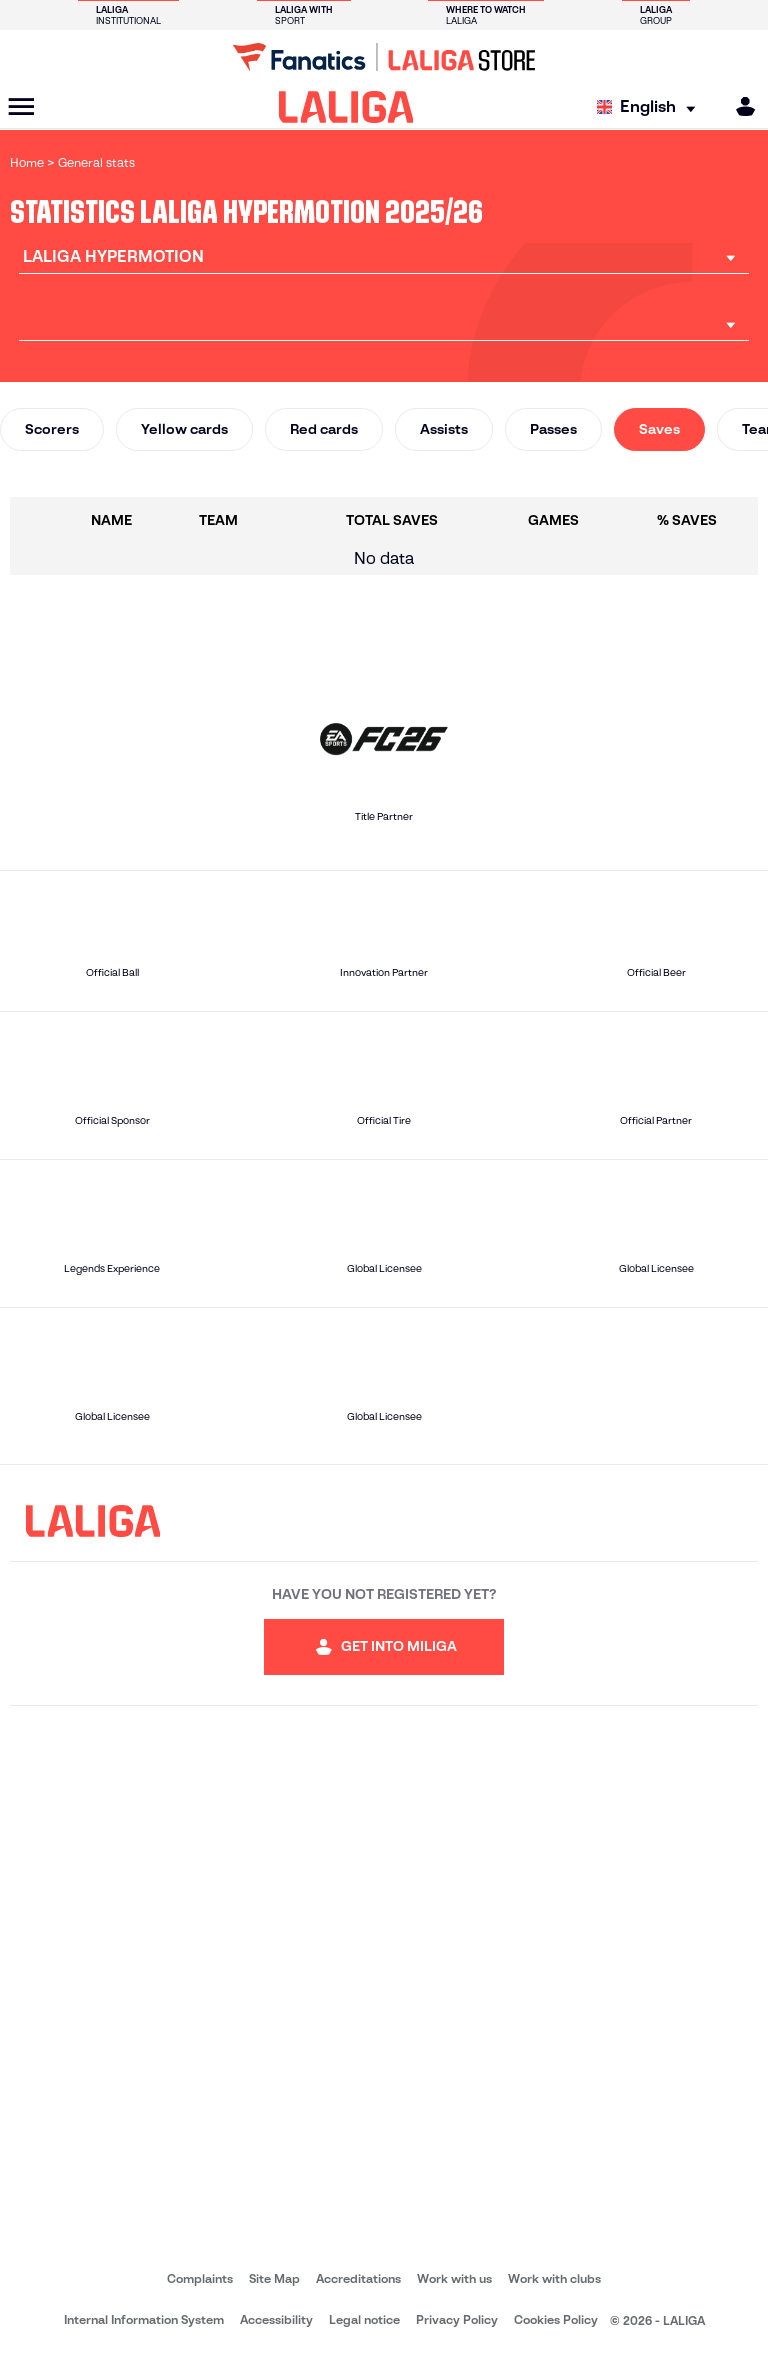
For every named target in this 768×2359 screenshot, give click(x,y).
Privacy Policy (457, 2319)
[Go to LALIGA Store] (384, 57)
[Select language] (651, 107)
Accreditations (358, 2278)
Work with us (454, 2278)
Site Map (274, 2278)
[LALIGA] (346, 107)
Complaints (200, 2278)
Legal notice (364, 2319)
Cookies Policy (556, 2319)
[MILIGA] (739, 106)
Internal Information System (144, 2319)
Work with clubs (554, 2278)
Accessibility (276, 2319)
